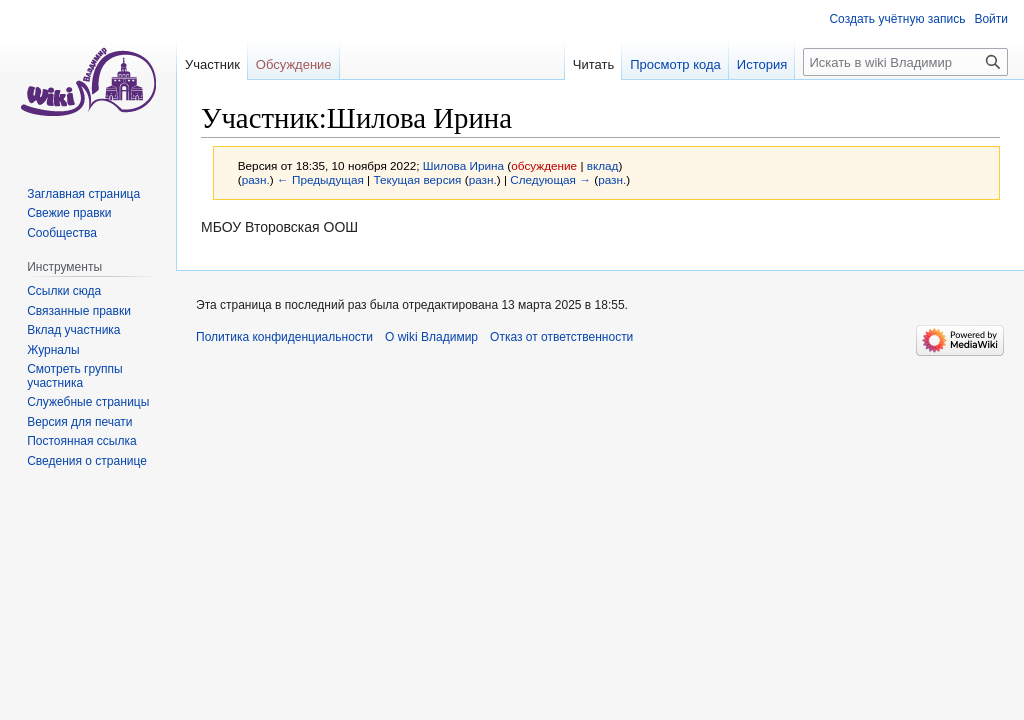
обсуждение (544, 165)
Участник (212, 64)
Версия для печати (79, 422)
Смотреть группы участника (74, 376)
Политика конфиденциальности (284, 337)
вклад (603, 165)
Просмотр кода (675, 64)
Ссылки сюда (64, 291)
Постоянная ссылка (81, 441)
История (762, 64)
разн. (256, 179)
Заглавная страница (83, 194)
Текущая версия (417, 179)
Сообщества (62, 233)
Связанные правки (79, 311)
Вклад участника (73, 330)
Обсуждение (294, 64)
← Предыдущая (320, 179)
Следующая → (550, 179)
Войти (991, 19)
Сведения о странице (87, 461)
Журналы (53, 350)
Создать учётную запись (897, 19)
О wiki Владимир (431, 337)
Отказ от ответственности (561, 337)
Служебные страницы (88, 402)
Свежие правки (69, 213)
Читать (593, 64)
